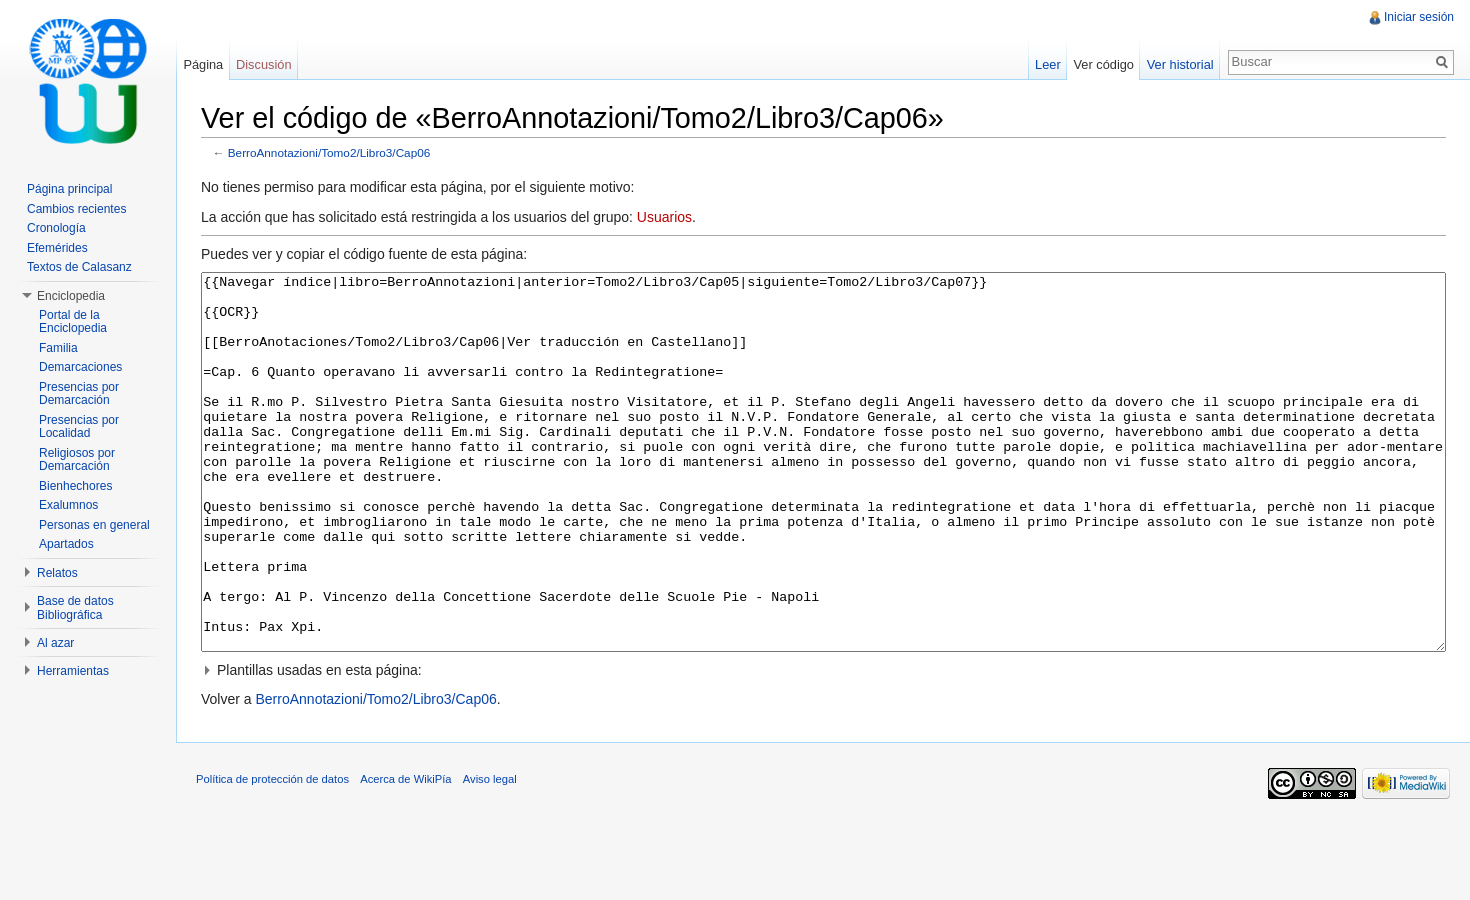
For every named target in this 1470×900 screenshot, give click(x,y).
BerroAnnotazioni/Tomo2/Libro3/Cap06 (329, 152)
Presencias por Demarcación (79, 394)
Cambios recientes (76, 209)
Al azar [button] (55, 643)
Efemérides (57, 248)
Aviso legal (490, 854)
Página (203, 64)
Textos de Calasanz (79, 267)
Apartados (66, 544)
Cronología (56, 228)
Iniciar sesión (1419, 17)
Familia (58, 348)
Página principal (69, 189)
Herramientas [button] (73, 671)
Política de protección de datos (272, 854)
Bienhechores (75, 486)
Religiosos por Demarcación (77, 460)
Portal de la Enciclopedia (73, 322)
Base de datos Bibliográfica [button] (75, 608)
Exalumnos (68, 505)
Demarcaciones (80, 367)
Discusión (263, 64)
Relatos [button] (57, 573)
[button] (823, 745)
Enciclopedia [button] (71, 296)
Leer (1048, 64)
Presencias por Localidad (79, 427)
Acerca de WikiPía (405, 854)
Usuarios (664, 217)
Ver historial (1180, 64)
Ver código (1103, 64)
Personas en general (94, 525)
